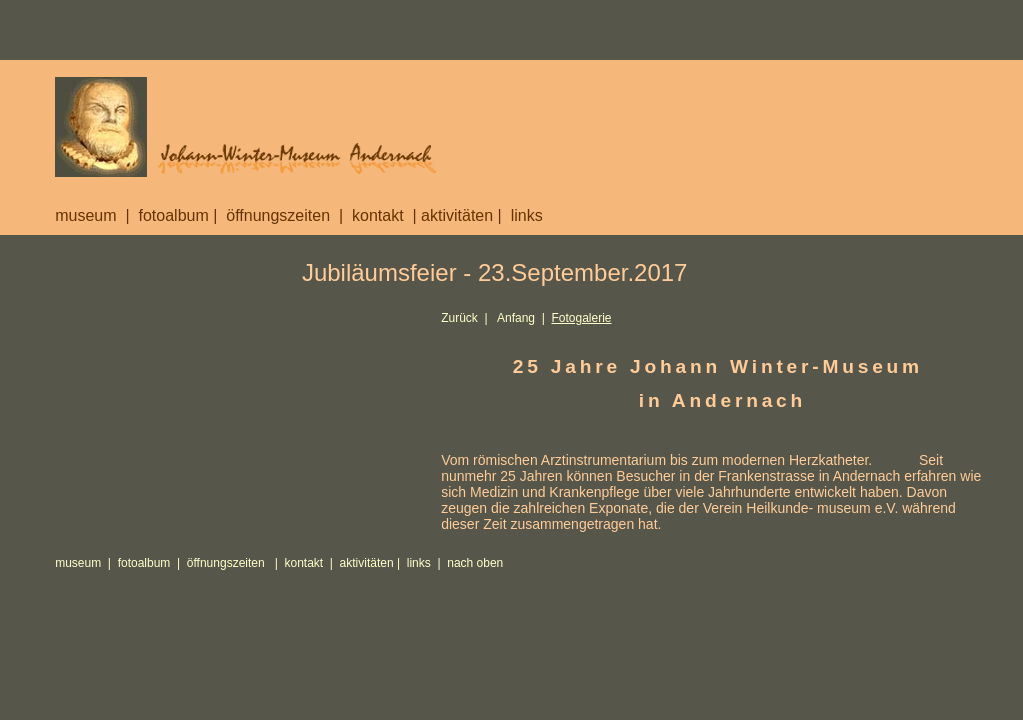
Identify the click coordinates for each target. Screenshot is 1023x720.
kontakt (378, 215)
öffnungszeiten (278, 215)
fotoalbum (173, 215)
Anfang (516, 318)
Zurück (459, 318)
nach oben (475, 563)
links (527, 215)
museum (85, 215)
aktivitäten (457, 215)
